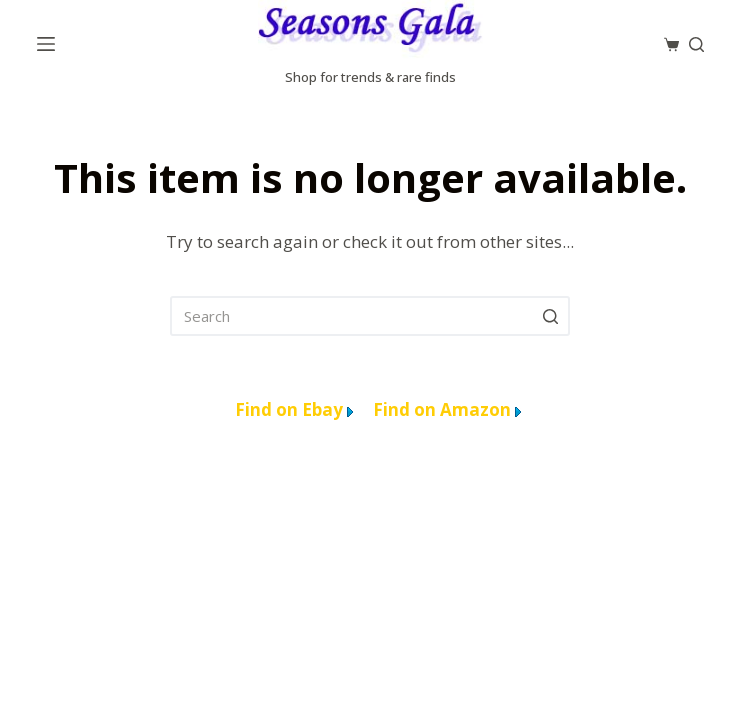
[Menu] (46, 44)
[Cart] (671, 44)
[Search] (696, 44)
